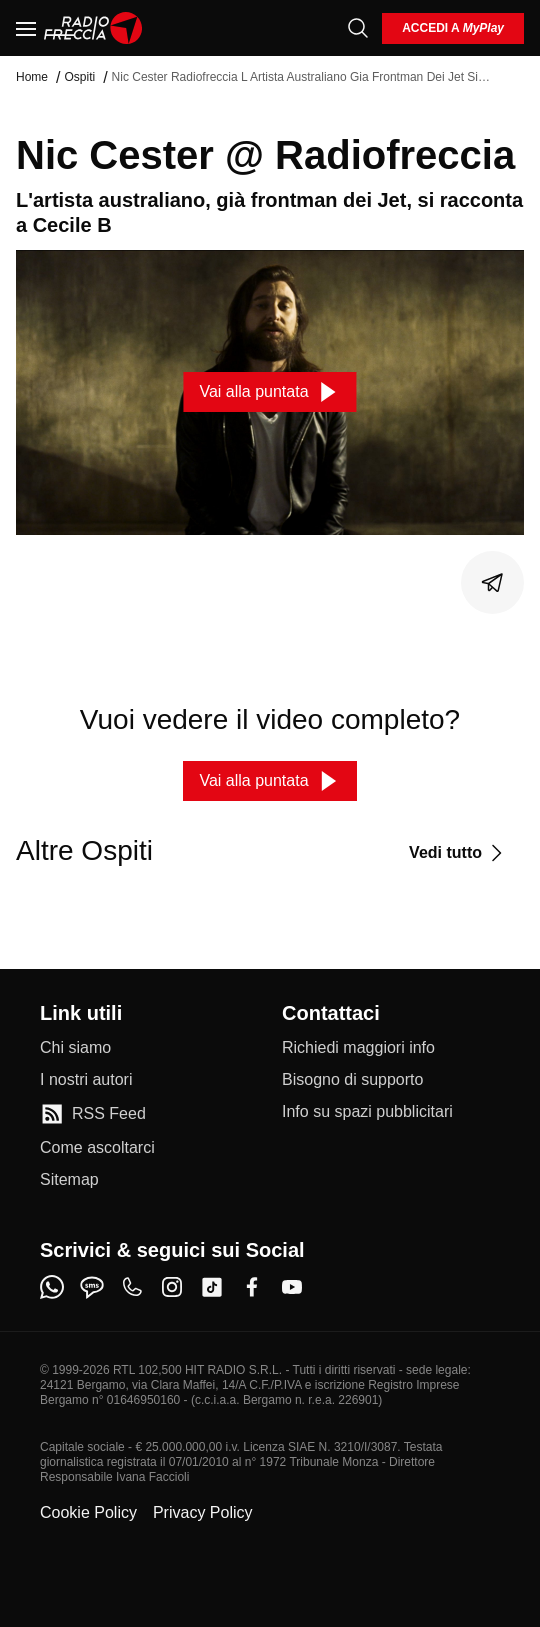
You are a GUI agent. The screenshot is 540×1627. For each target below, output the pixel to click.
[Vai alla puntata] (269, 392)
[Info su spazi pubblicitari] (367, 1112)
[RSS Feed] (93, 1114)
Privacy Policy (203, 1512)
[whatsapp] (52, 1287)
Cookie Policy (88, 1512)
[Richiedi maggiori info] (358, 1048)
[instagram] (172, 1287)
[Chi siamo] (75, 1048)
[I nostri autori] (86, 1080)
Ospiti (79, 77)
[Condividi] (493, 583)
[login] (453, 28)
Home (32, 77)
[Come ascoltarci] (97, 1148)
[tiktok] (212, 1287)
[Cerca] (358, 28)
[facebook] (252, 1287)
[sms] (92, 1287)
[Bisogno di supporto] (352, 1080)
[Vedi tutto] (458, 853)
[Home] (93, 28)
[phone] (132, 1287)
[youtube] (292, 1287)
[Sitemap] (69, 1180)
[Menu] (26, 28)
